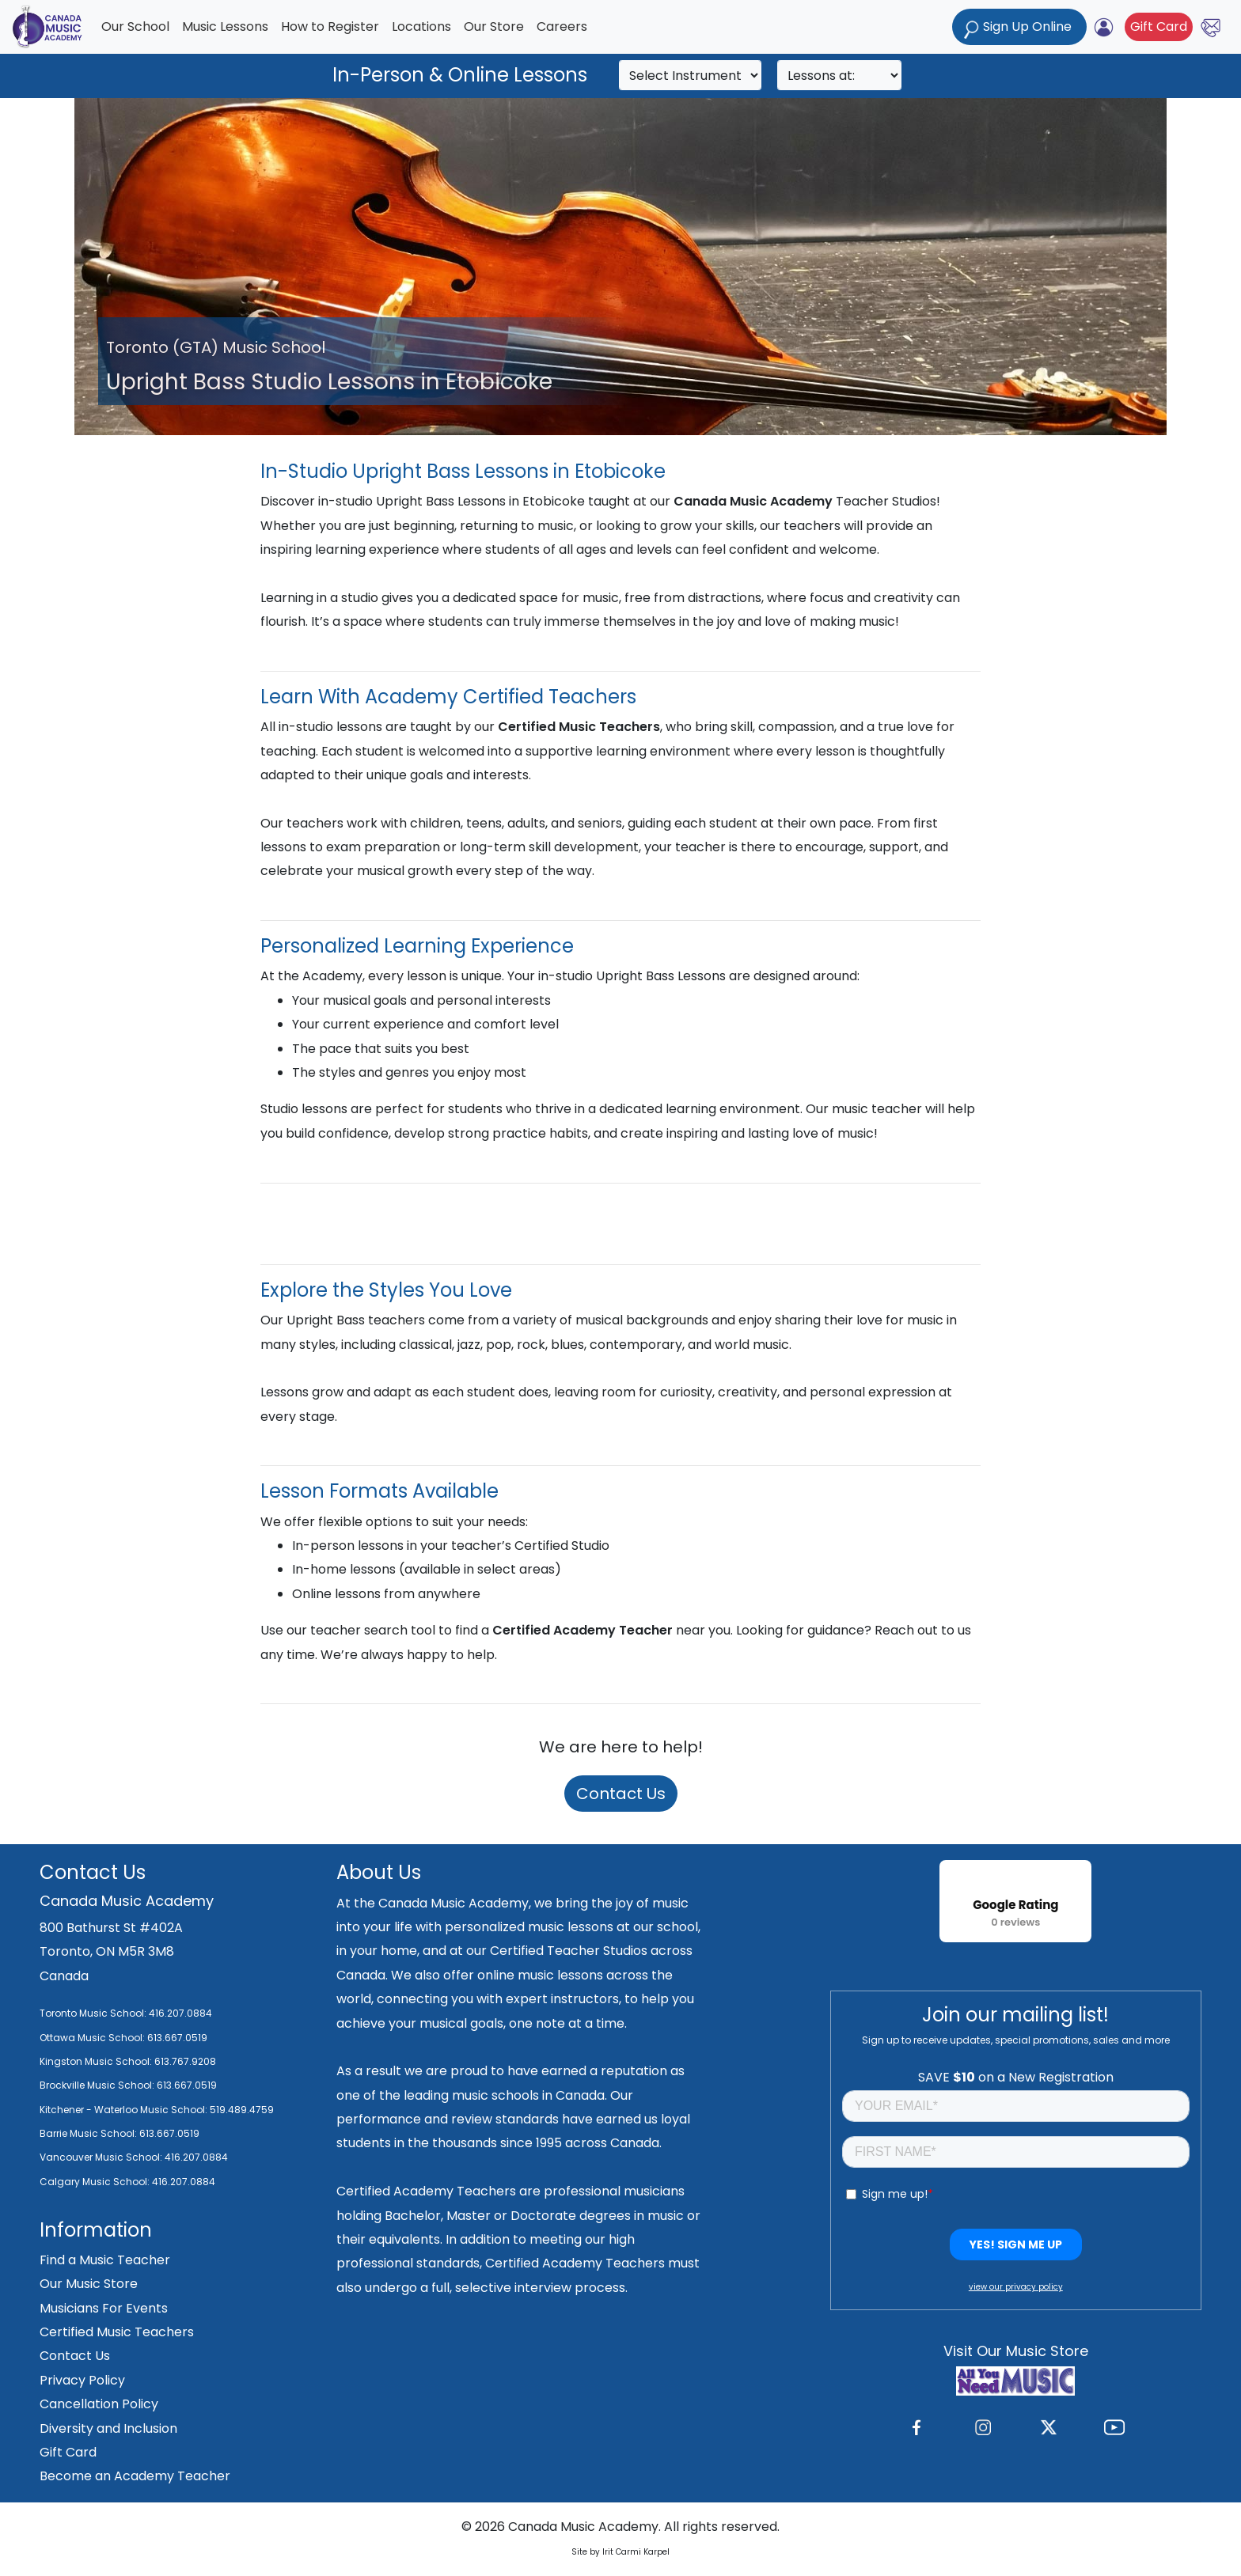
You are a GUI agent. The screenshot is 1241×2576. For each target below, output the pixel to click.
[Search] (690, 75)
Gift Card (1158, 26)
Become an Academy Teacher (135, 2476)
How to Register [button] (330, 26)
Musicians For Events (104, 2308)
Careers (562, 26)
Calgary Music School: (96, 2181)
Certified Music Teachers (117, 2332)
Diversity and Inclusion (108, 2428)
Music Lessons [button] (225, 26)
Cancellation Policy (99, 2404)
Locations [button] (421, 26)
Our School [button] (135, 26)
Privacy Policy (82, 2380)
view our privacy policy (1016, 2287)
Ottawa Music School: (93, 2037)
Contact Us (621, 1793)
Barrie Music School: (89, 2133)
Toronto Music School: (93, 2013)
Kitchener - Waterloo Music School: (125, 2109)
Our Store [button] (494, 26)
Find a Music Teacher (105, 2260)
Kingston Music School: (96, 2061)
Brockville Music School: (97, 2085)
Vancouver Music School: (102, 2157)
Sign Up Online (1019, 28)
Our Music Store (89, 2284)
